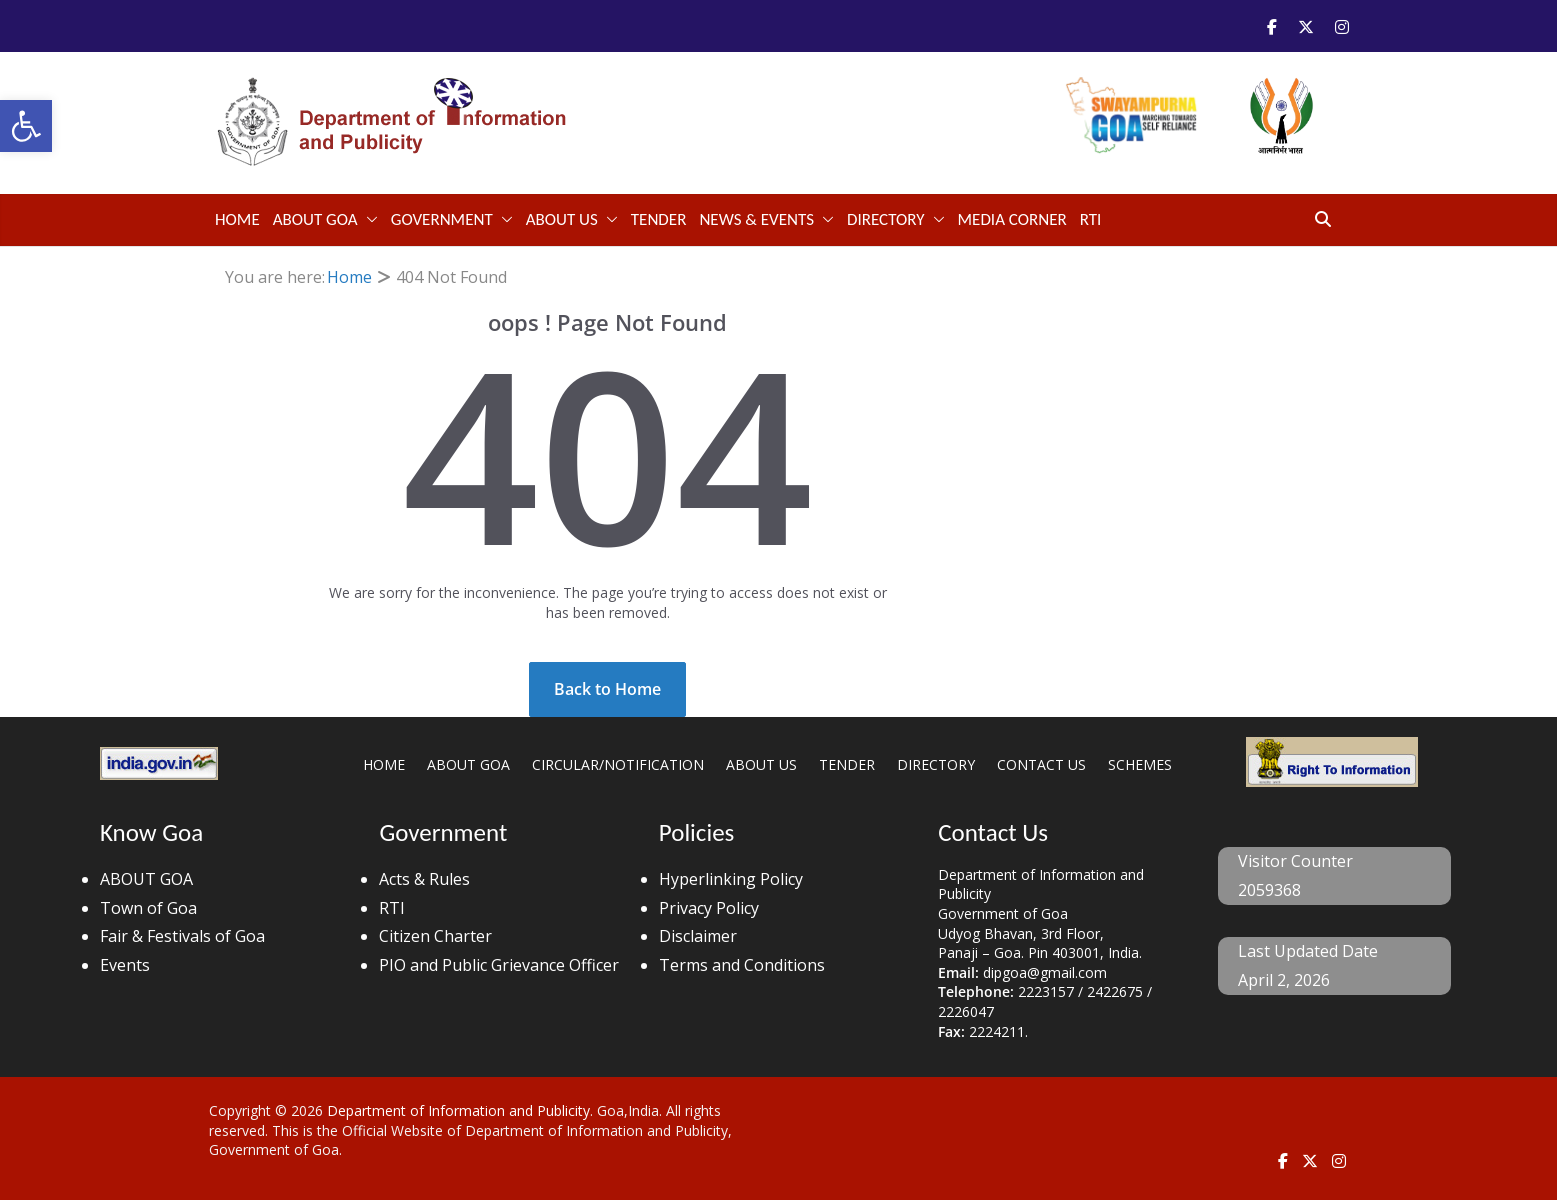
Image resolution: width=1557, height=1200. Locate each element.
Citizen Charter (435, 936)
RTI (1091, 219)
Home (237, 219)
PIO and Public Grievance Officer (499, 965)
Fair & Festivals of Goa (182, 936)
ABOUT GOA (315, 219)
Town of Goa (148, 908)
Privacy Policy (709, 908)
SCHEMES (1140, 764)
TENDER (659, 219)
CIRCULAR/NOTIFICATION (618, 764)
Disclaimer (698, 936)
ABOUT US (562, 219)
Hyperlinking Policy (731, 879)
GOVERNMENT (442, 219)
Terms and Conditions (742, 965)
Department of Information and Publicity (458, 1110)
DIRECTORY (886, 219)
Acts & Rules (424, 879)
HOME (384, 764)
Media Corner (1012, 219)
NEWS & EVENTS (756, 219)
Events (125, 965)
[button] (26, 126)
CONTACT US (1041, 764)
